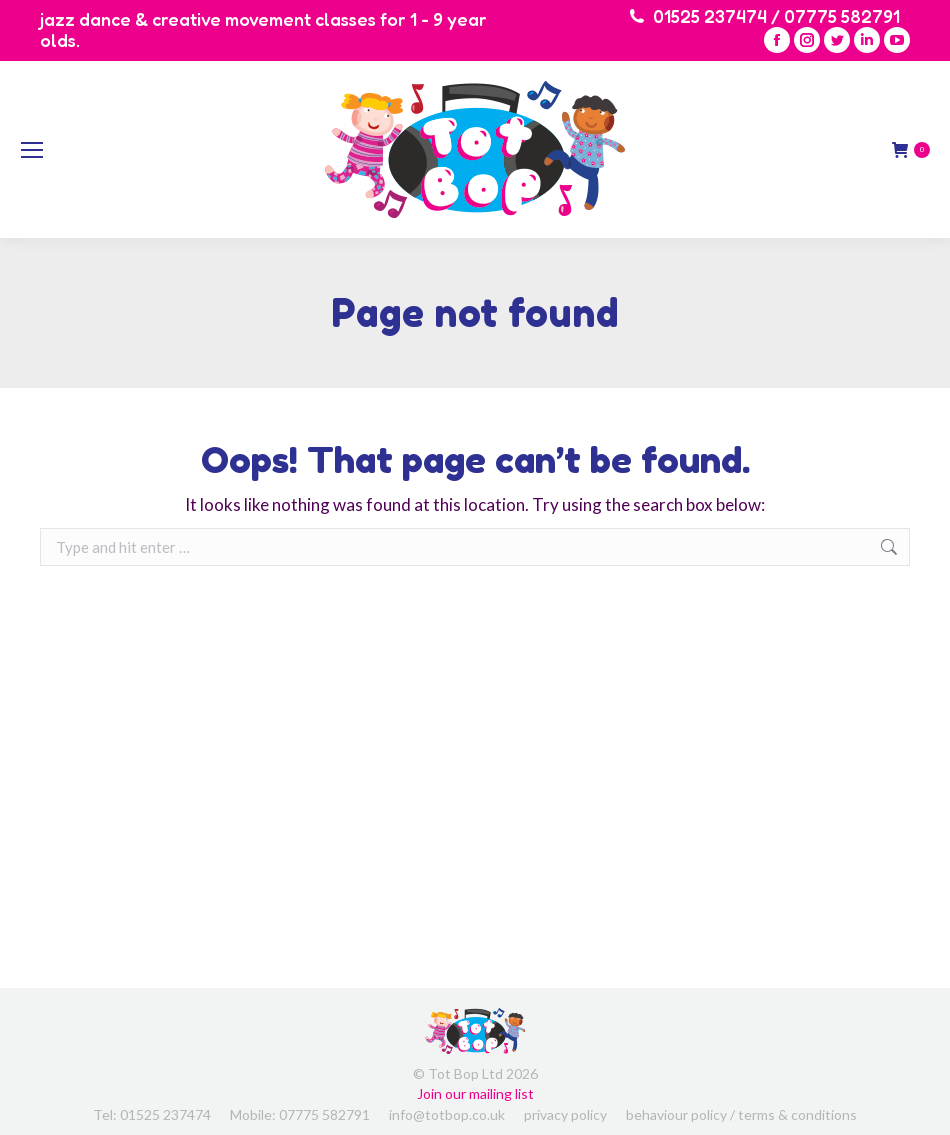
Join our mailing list (475, 1093)
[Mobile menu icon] (32, 150)
